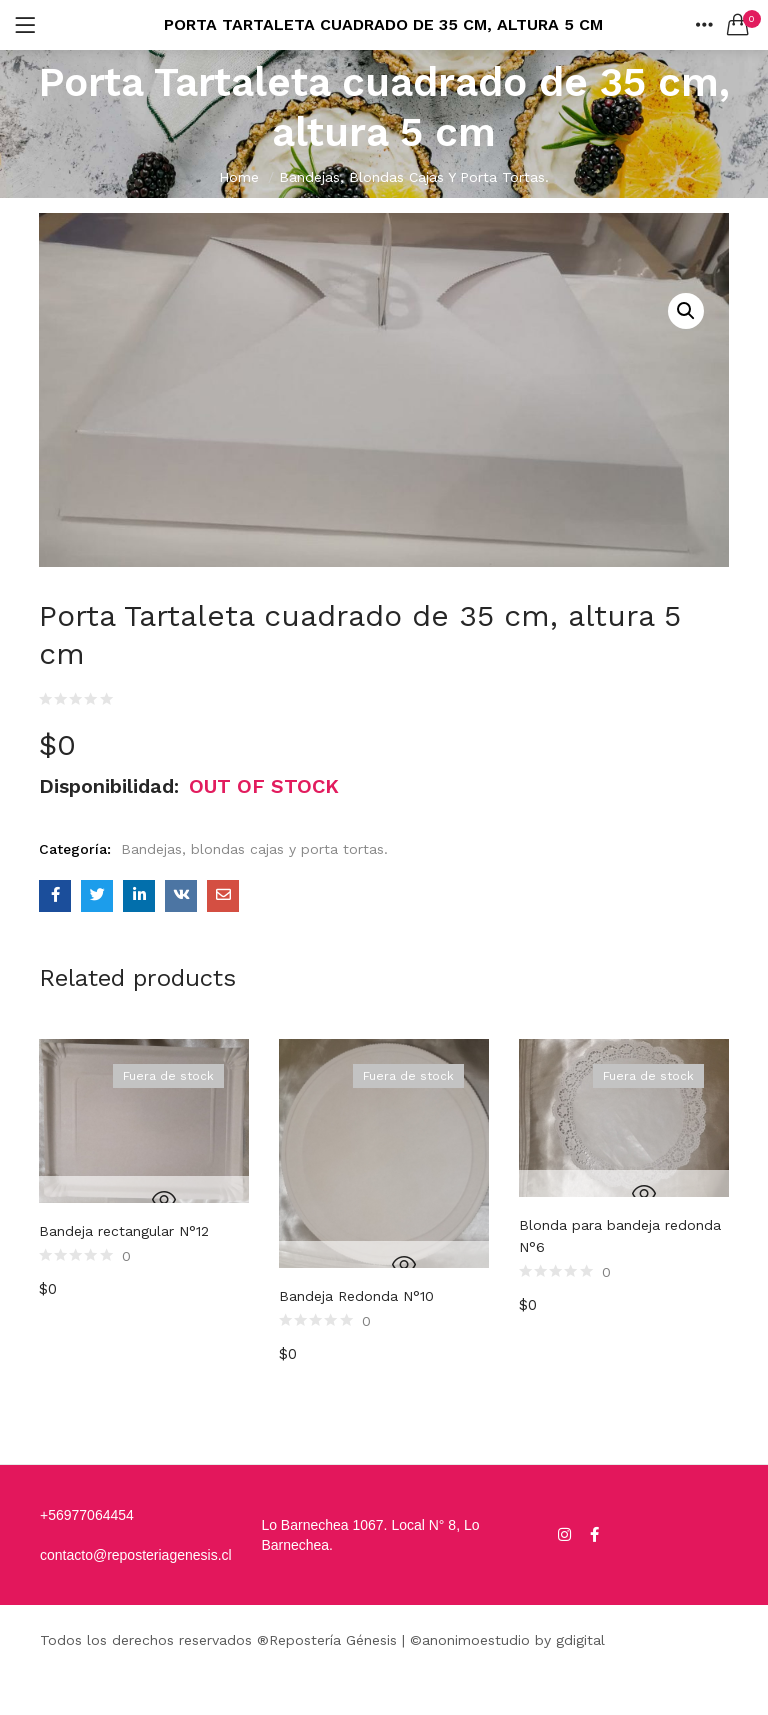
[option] (144, 1216)
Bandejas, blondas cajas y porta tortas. (414, 177)
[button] (738, 25)
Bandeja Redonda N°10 (356, 1296)
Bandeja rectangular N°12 (124, 1231)
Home (239, 177)
